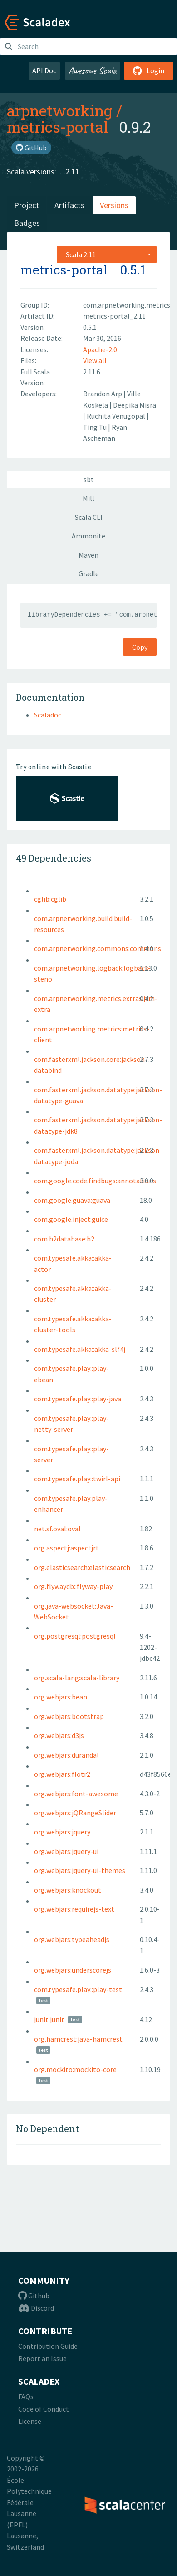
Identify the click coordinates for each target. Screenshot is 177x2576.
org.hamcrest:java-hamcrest (78, 2038)
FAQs (26, 2396)
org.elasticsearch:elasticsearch (82, 1567)
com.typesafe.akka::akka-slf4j (79, 1349)
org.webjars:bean (60, 1696)
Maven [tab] (88, 554)
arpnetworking (60, 110)
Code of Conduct (43, 2408)
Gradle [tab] (89, 573)
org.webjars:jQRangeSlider (75, 1812)
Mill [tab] (88, 498)
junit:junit (49, 2019)
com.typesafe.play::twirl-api (77, 1478)
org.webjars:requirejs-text (74, 1908)
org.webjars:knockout (67, 1889)
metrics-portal (57, 127)
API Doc (44, 70)
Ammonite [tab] (88, 535)
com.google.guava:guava (72, 1200)
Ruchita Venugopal (117, 415)
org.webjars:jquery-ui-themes (79, 1870)
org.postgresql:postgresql (75, 1635)
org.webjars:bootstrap (69, 1716)
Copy (140, 647)
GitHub (31, 147)
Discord (36, 2307)
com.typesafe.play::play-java (77, 1398)
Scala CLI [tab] (89, 517)
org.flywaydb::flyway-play (73, 1586)
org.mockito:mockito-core (75, 2069)
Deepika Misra (134, 404)
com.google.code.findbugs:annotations (95, 1180)
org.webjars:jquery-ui (66, 1851)
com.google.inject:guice (71, 1219)
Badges (27, 223)
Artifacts (69, 205)
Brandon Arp (103, 393)
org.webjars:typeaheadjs (71, 1939)
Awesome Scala (93, 70)
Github (33, 2295)
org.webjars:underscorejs (72, 1969)
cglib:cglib (50, 898)
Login (148, 70)
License (29, 2421)
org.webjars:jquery (62, 1831)
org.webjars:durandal (66, 1754)
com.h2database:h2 (64, 1238)
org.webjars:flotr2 (62, 1774)
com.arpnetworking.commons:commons (97, 948)
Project (26, 205)
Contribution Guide (48, 2346)
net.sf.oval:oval (57, 1528)
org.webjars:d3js (59, 1735)
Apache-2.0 (100, 349)
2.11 (72, 171)
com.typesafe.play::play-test (78, 1989)
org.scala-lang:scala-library (76, 1677)
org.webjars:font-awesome (76, 1793)
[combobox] (107, 254)
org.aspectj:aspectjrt (66, 1547)
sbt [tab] (89, 479)
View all (95, 360)
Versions (114, 205)
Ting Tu (95, 427)
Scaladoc (47, 714)
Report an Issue (42, 2358)
